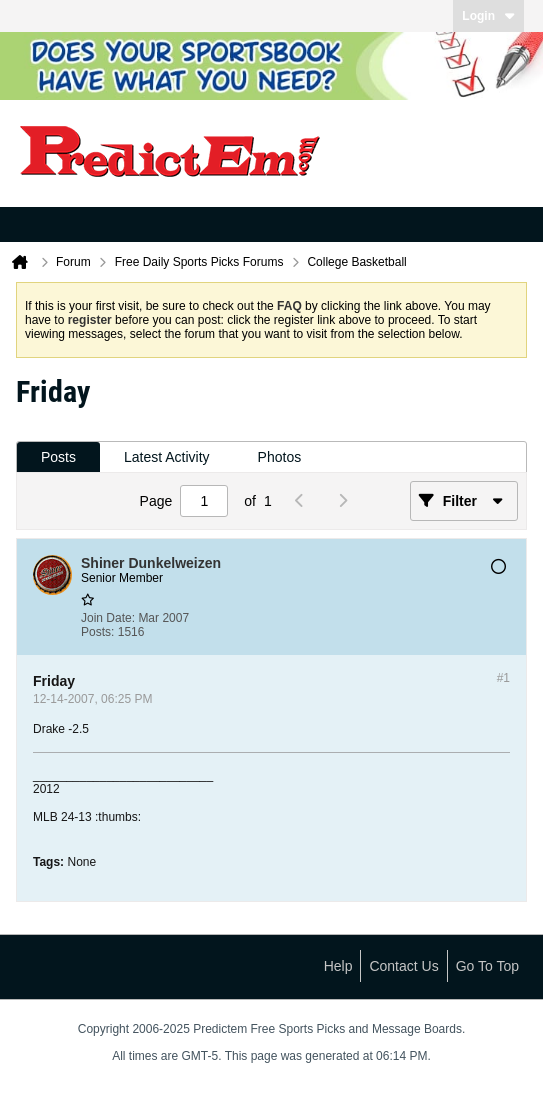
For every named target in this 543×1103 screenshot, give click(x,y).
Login (488, 16)
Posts (58, 457)
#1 (503, 678)
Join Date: (108, 618)
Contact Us (403, 966)
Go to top (487, 966)
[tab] (58, 457)
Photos (280, 457)
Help (338, 966)
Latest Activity (167, 457)
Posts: (97, 632)
